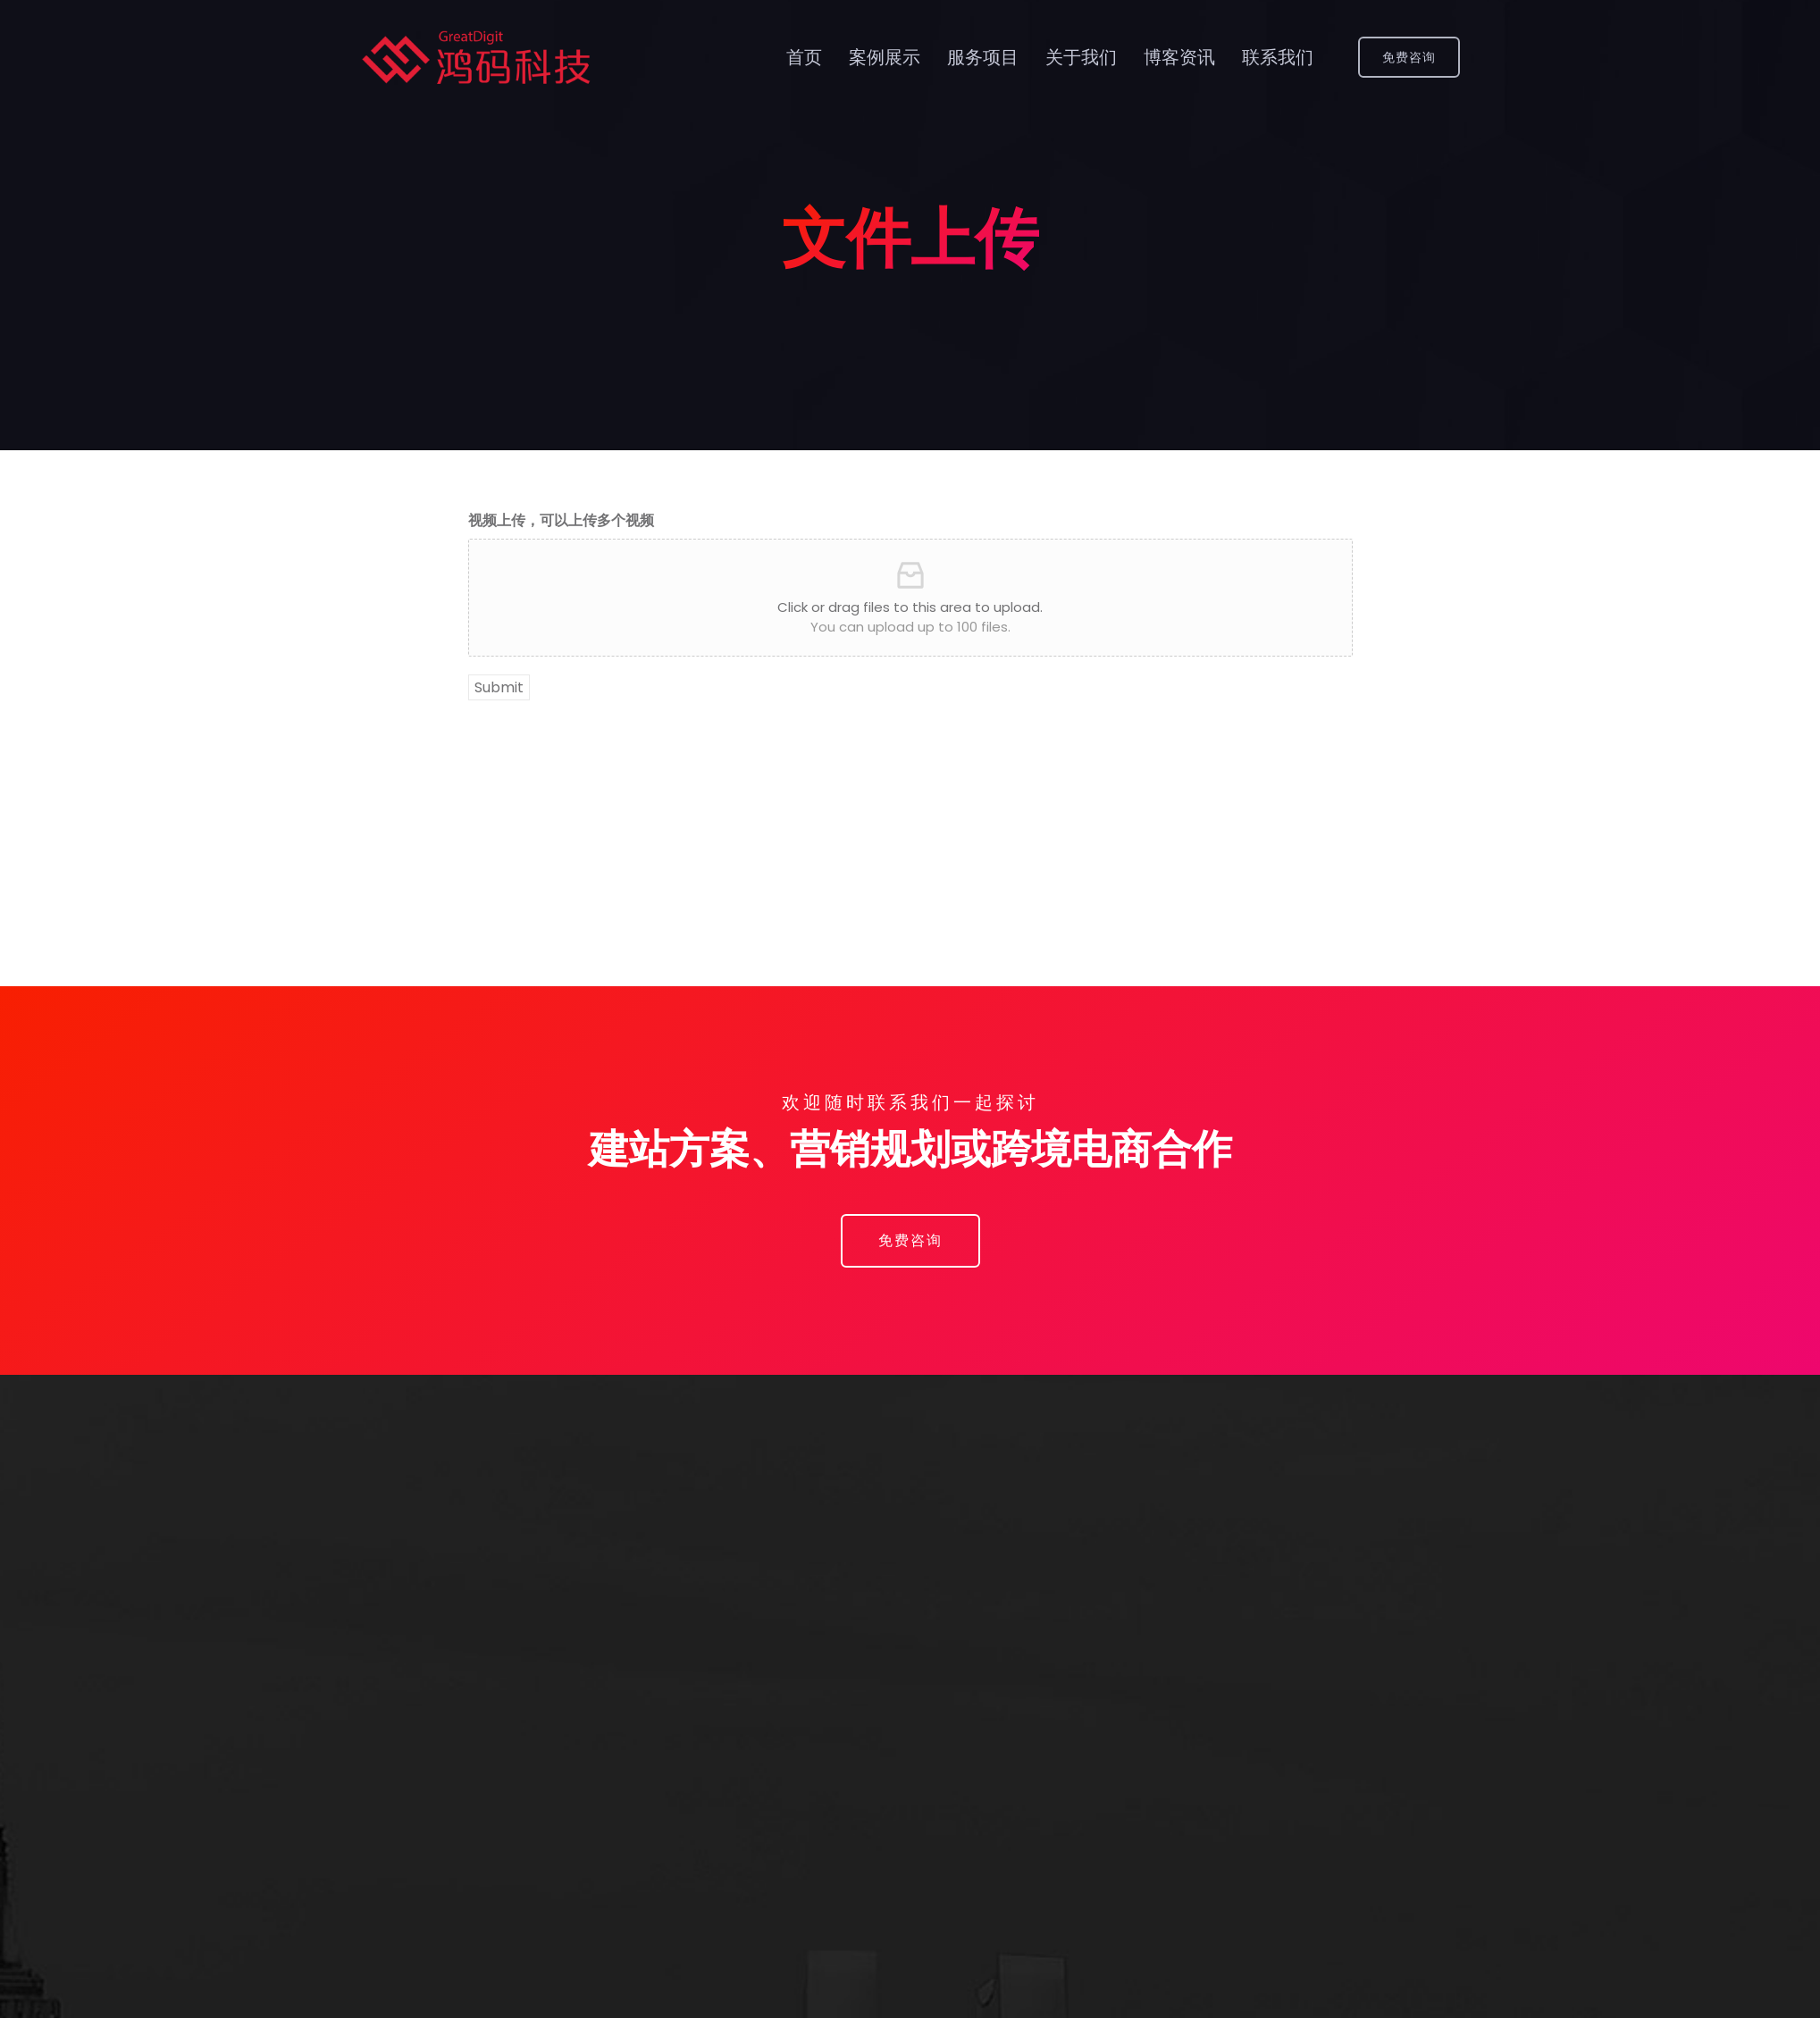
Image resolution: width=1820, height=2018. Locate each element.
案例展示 (884, 57)
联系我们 (1277, 57)
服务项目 (983, 57)
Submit (499, 687)
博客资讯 (1179, 57)
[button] (910, 1241)
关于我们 (1081, 57)
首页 (804, 57)
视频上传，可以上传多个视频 (561, 520)
